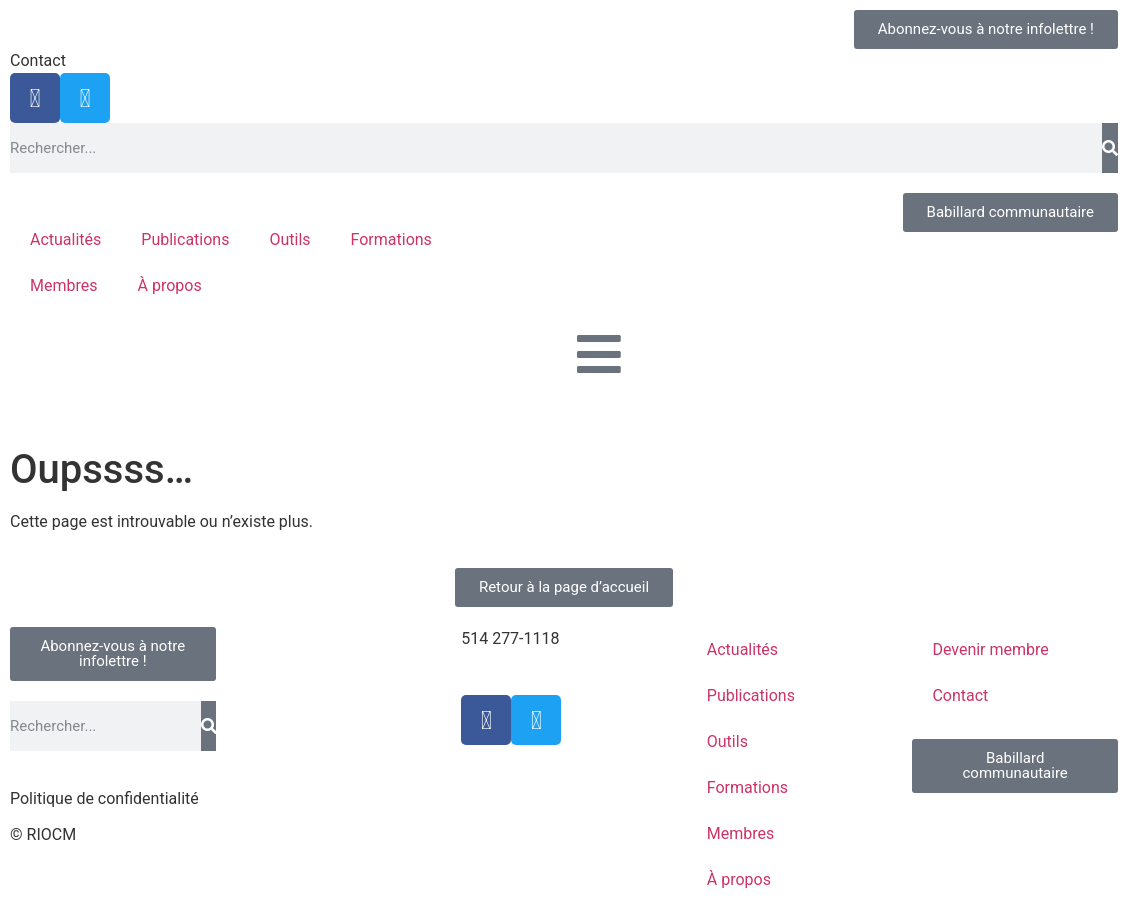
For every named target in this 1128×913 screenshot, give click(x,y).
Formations (391, 239)
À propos (169, 285)
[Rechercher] (1110, 148)
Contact (38, 60)
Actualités (65, 239)
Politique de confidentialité (104, 798)
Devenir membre (990, 649)
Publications (185, 239)
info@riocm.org (516, 662)
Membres (63, 285)
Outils (289, 239)
